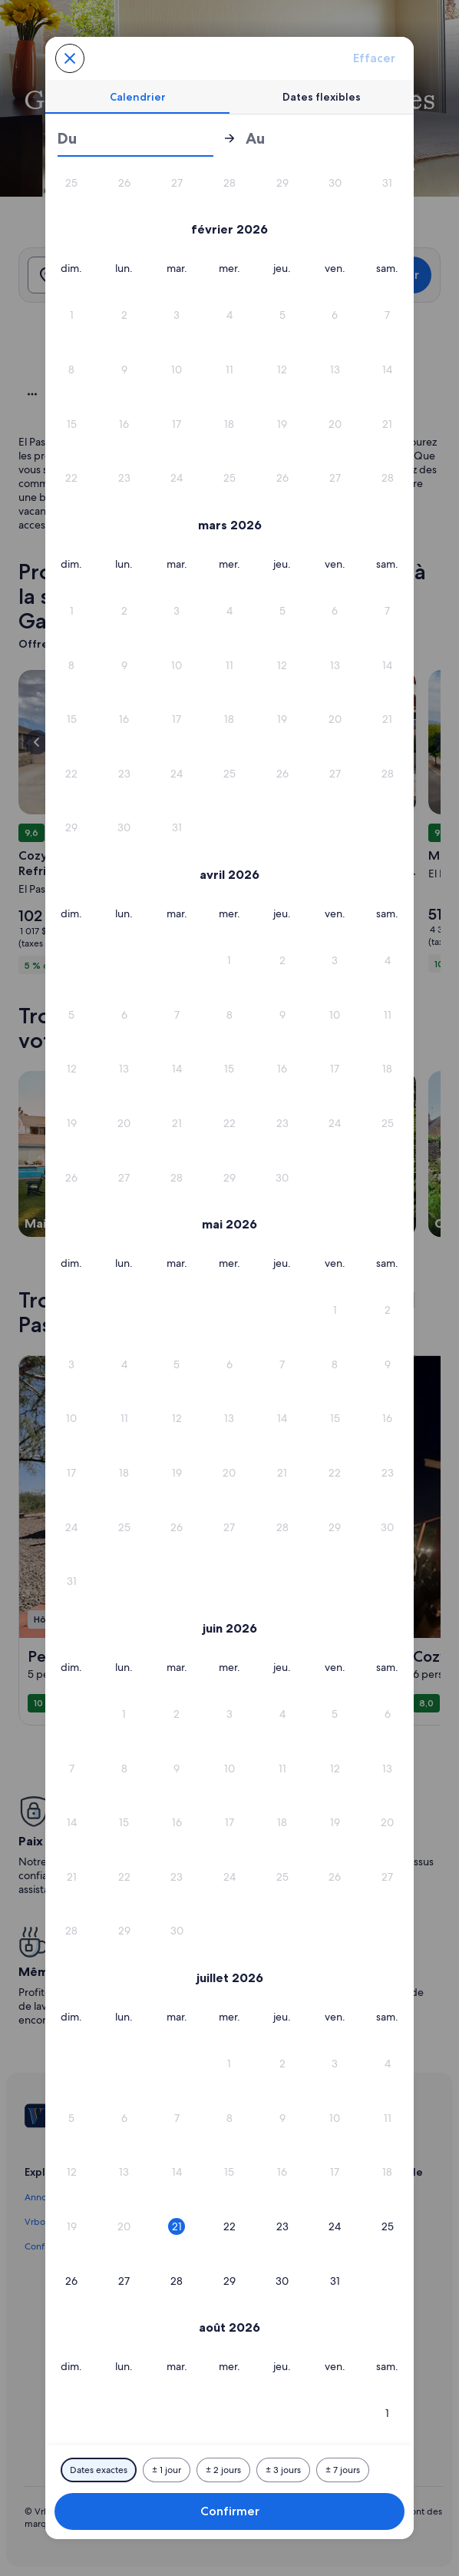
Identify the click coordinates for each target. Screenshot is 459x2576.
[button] (229, 261)
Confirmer (229, 2511)
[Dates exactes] (99, 2470)
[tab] (137, 97)
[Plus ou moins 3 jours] (283, 2470)
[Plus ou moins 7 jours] (342, 2470)
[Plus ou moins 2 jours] (223, 2470)
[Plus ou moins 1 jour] (166, 2470)
